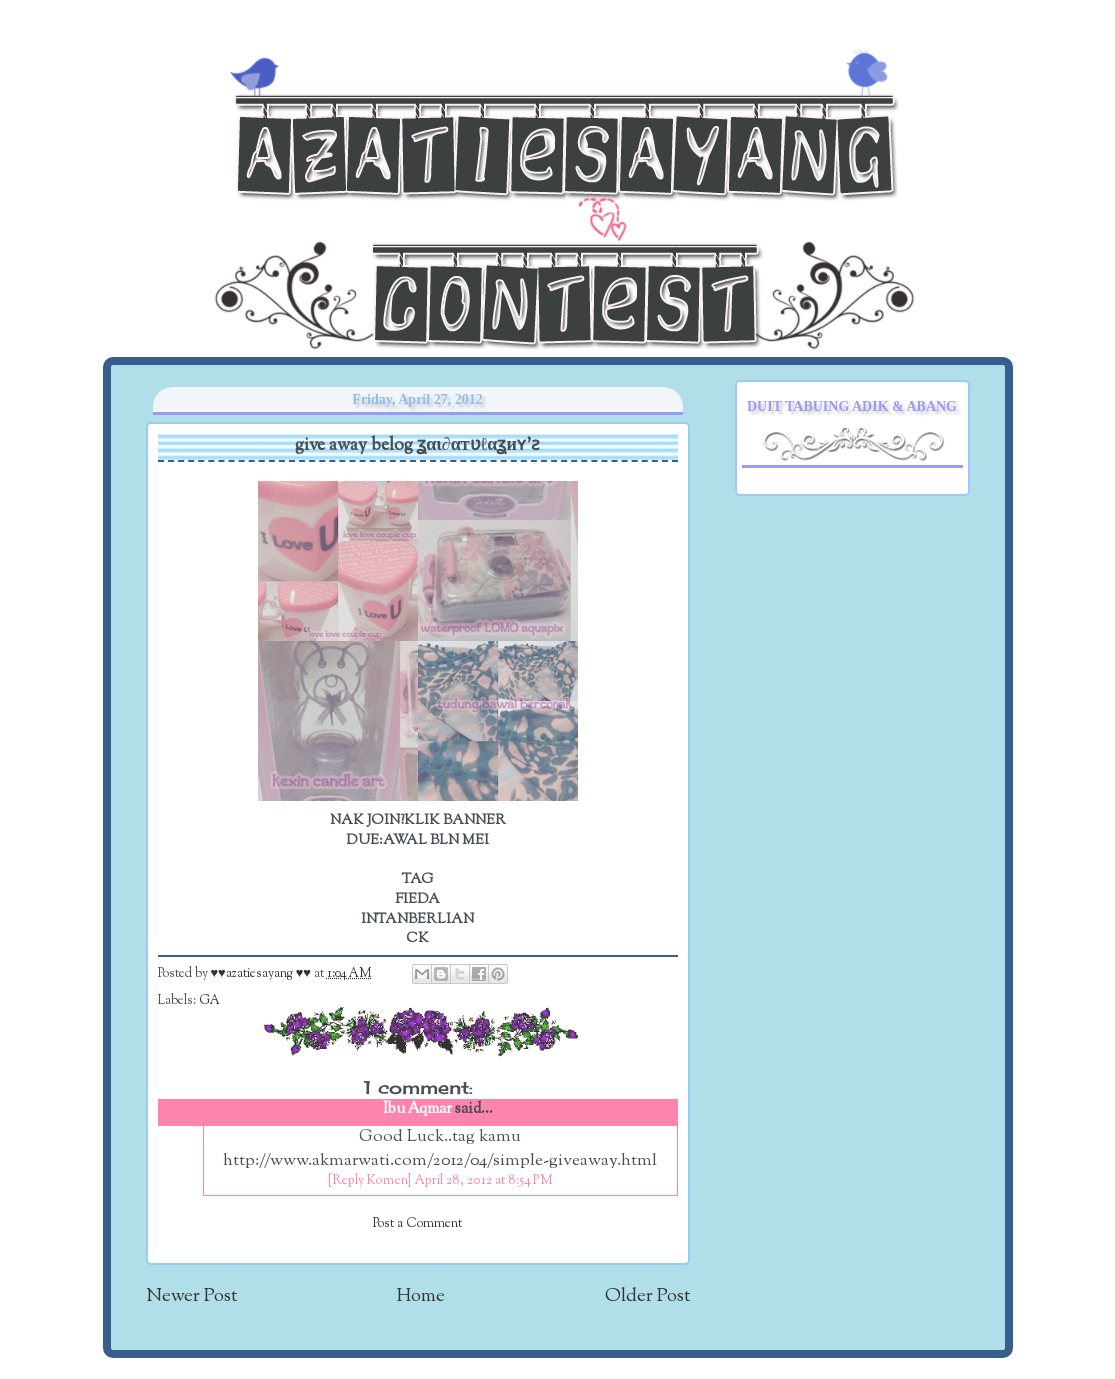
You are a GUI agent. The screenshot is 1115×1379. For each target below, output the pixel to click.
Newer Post (191, 1296)
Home (421, 1296)
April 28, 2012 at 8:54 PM (483, 1181)
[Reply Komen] (369, 1181)
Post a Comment (417, 1224)
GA (209, 1001)
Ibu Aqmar (417, 1109)
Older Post (647, 1296)
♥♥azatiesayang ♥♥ (262, 974)
